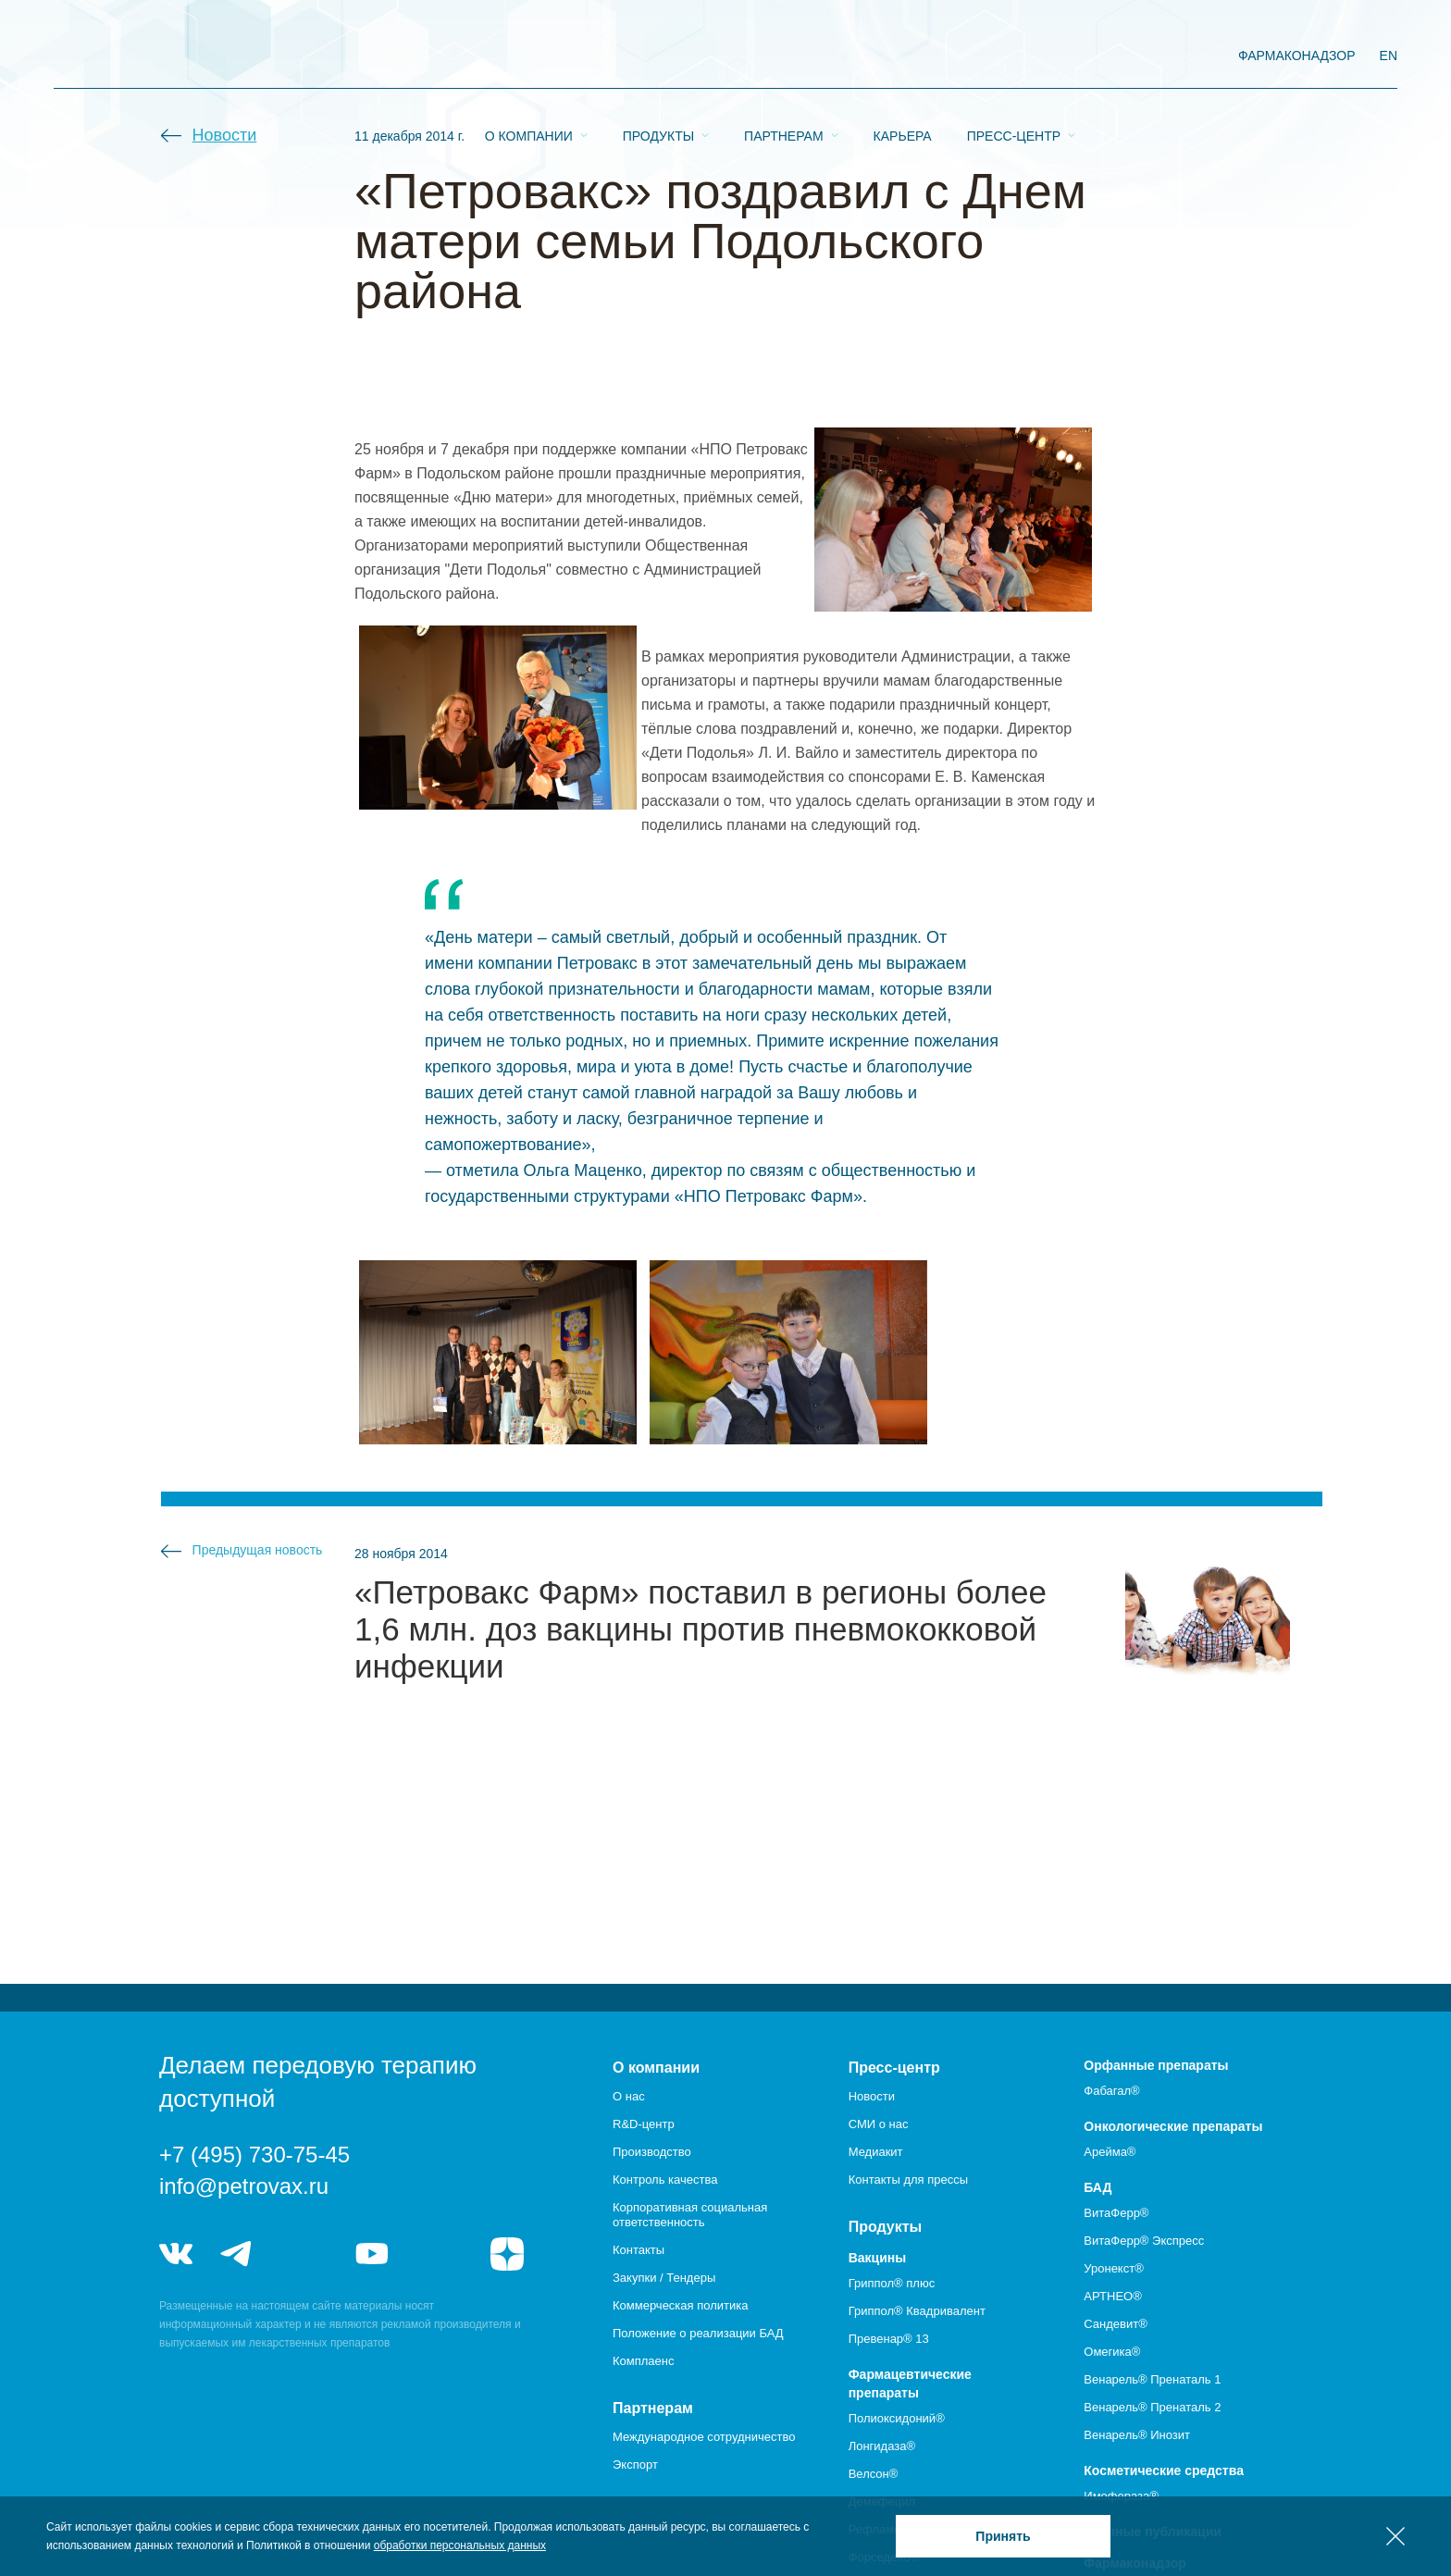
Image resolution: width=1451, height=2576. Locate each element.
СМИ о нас (879, 2124)
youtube (372, 2254)
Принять (1002, 2536)
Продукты (658, 56)
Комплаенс (644, 2361)
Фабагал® (1111, 2091)
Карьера (903, 56)
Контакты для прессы (908, 2179)
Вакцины (878, 2257)
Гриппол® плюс (892, 2283)
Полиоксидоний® (897, 2418)
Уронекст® (1113, 2268)
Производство (652, 2152)
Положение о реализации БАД (698, 2333)
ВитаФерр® (1116, 2213)
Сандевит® (1115, 2324)
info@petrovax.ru (244, 2186)
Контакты (638, 2250)
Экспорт (635, 2464)
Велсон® (874, 2474)
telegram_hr (304, 2254)
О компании (529, 56)
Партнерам (784, 56)
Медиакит (876, 2152)
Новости (224, 135)
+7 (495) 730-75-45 (254, 2154)
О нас (629, 2096)
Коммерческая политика (680, 2305)
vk (175, 2254)
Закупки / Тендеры (664, 2278)
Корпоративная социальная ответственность (690, 2214)
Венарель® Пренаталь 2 (1152, 2407)
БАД (1097, 2187)
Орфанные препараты (1156, 2065)
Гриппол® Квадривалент (917, 2311)
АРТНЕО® (1112, 2296)
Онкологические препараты (1173, 2126)
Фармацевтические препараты (910, 2383)
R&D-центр (644, 2124)
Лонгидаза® (882, 2446)
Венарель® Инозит (1137, 2435)
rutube (440, 2254)
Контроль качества (665, 2179)
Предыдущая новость (257, 1549)
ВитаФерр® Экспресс (1144, 2241)
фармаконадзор (1297, 55)
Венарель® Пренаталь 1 (1152, 2379)
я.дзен (507, 2254)
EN (1388, 55)
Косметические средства (1164, 2470)
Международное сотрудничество (704, 2437)
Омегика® (1112, 2352)
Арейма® (1109, 2152)
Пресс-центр (1013, 56)
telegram (237, 2254)
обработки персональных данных (460, 2545)
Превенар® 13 (889, 2339)
